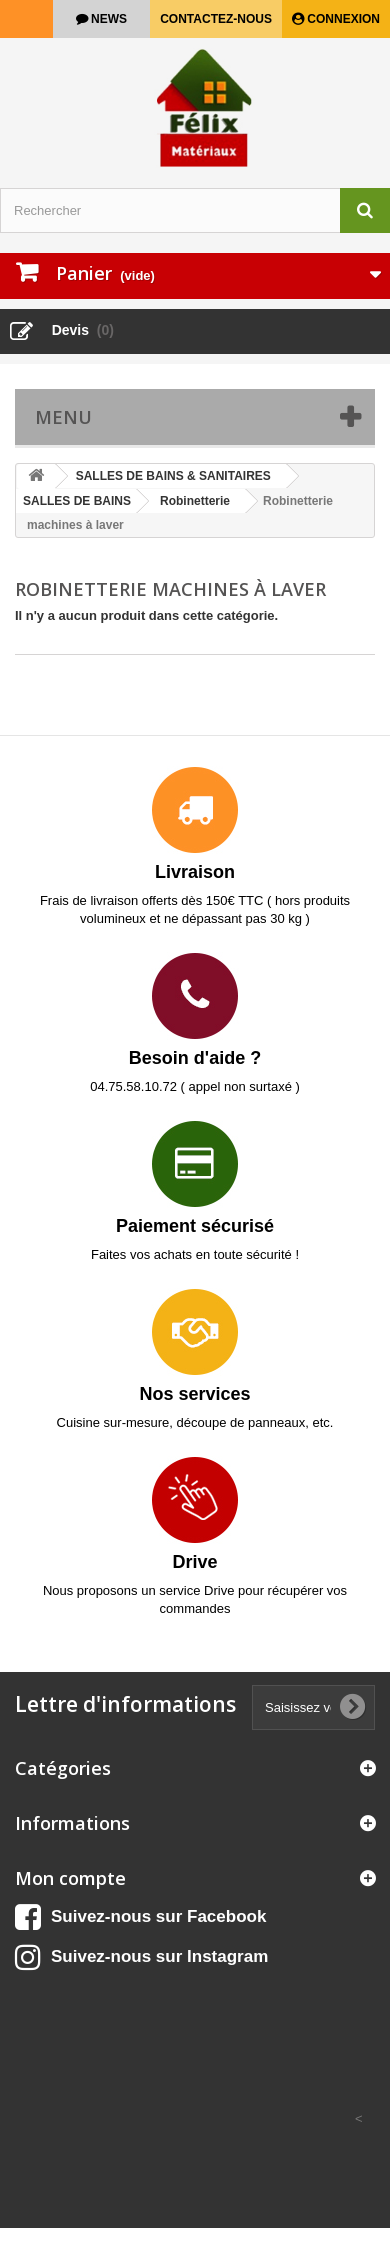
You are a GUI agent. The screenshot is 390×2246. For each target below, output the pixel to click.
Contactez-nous (216, 19)
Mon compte (70, 1878)
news (107, 19)
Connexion (342, 19)
